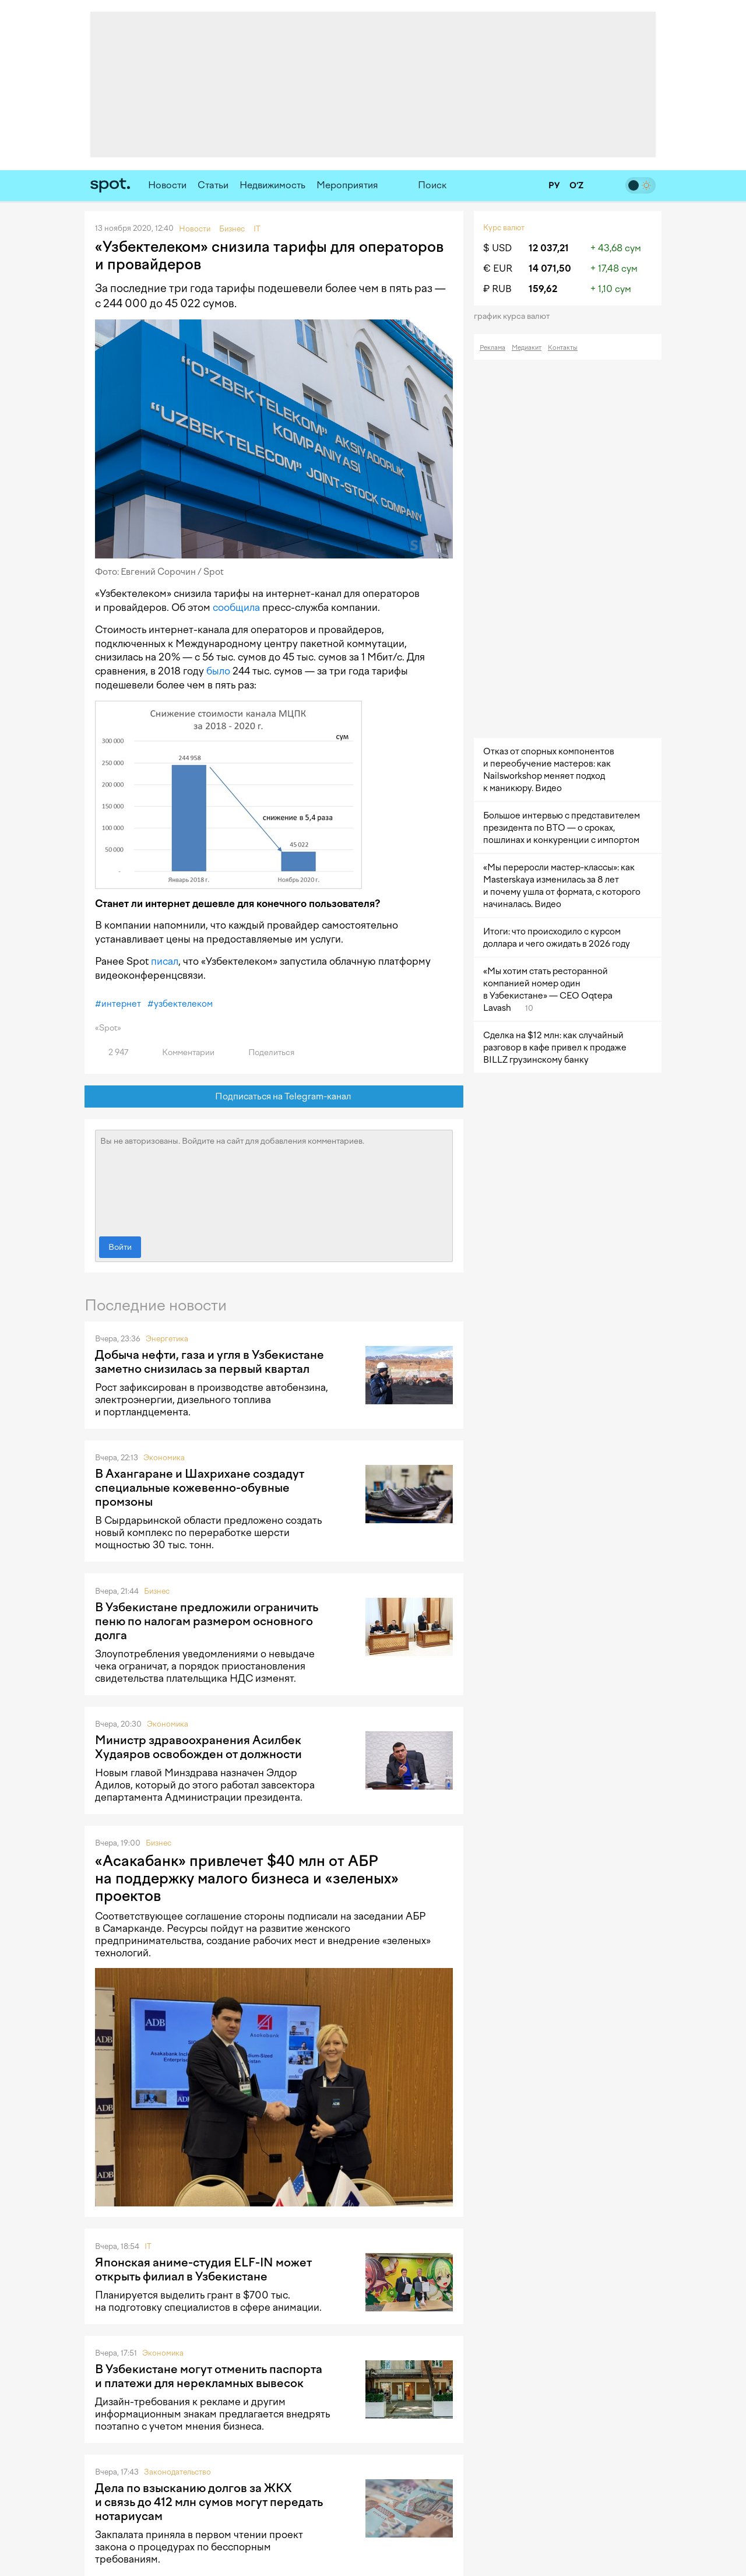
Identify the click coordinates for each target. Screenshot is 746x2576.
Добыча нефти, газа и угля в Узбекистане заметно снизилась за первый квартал (209, 1362)
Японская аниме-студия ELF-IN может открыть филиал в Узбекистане (203, 2269)
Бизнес (157, 1591)
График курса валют (515, 316)
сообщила (236, 607)
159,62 (543, 288)
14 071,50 (550, 268)
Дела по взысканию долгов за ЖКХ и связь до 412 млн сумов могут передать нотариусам (209, 2502)
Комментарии (181, 1052)
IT (148, 2246)
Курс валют (504, 227)
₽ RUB (497, 288)
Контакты (563, 348)
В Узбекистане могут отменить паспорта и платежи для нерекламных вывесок (208, 2376)
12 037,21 (549, 248)
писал (164, 961)
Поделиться (264, 1052)
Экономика (164, 1457)
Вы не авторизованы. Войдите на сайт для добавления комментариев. (274, 1180)
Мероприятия (347, 185)
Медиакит (526, 348)
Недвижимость (272, 185)
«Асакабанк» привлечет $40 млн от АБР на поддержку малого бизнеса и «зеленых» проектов (247, 1878)
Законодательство (177, 2472)
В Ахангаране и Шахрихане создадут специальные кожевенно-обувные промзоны (199, 1488)
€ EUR (497, 268)
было (218, 671)
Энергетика (167, 1338)
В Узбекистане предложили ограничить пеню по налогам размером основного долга (206, 1621)
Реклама (492, 348)
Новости (167, 185)
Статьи (213, 185)
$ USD (497, 248)
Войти (120, 1247)
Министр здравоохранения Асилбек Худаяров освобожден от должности (198, 1747)
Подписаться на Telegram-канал (274, 1097)
